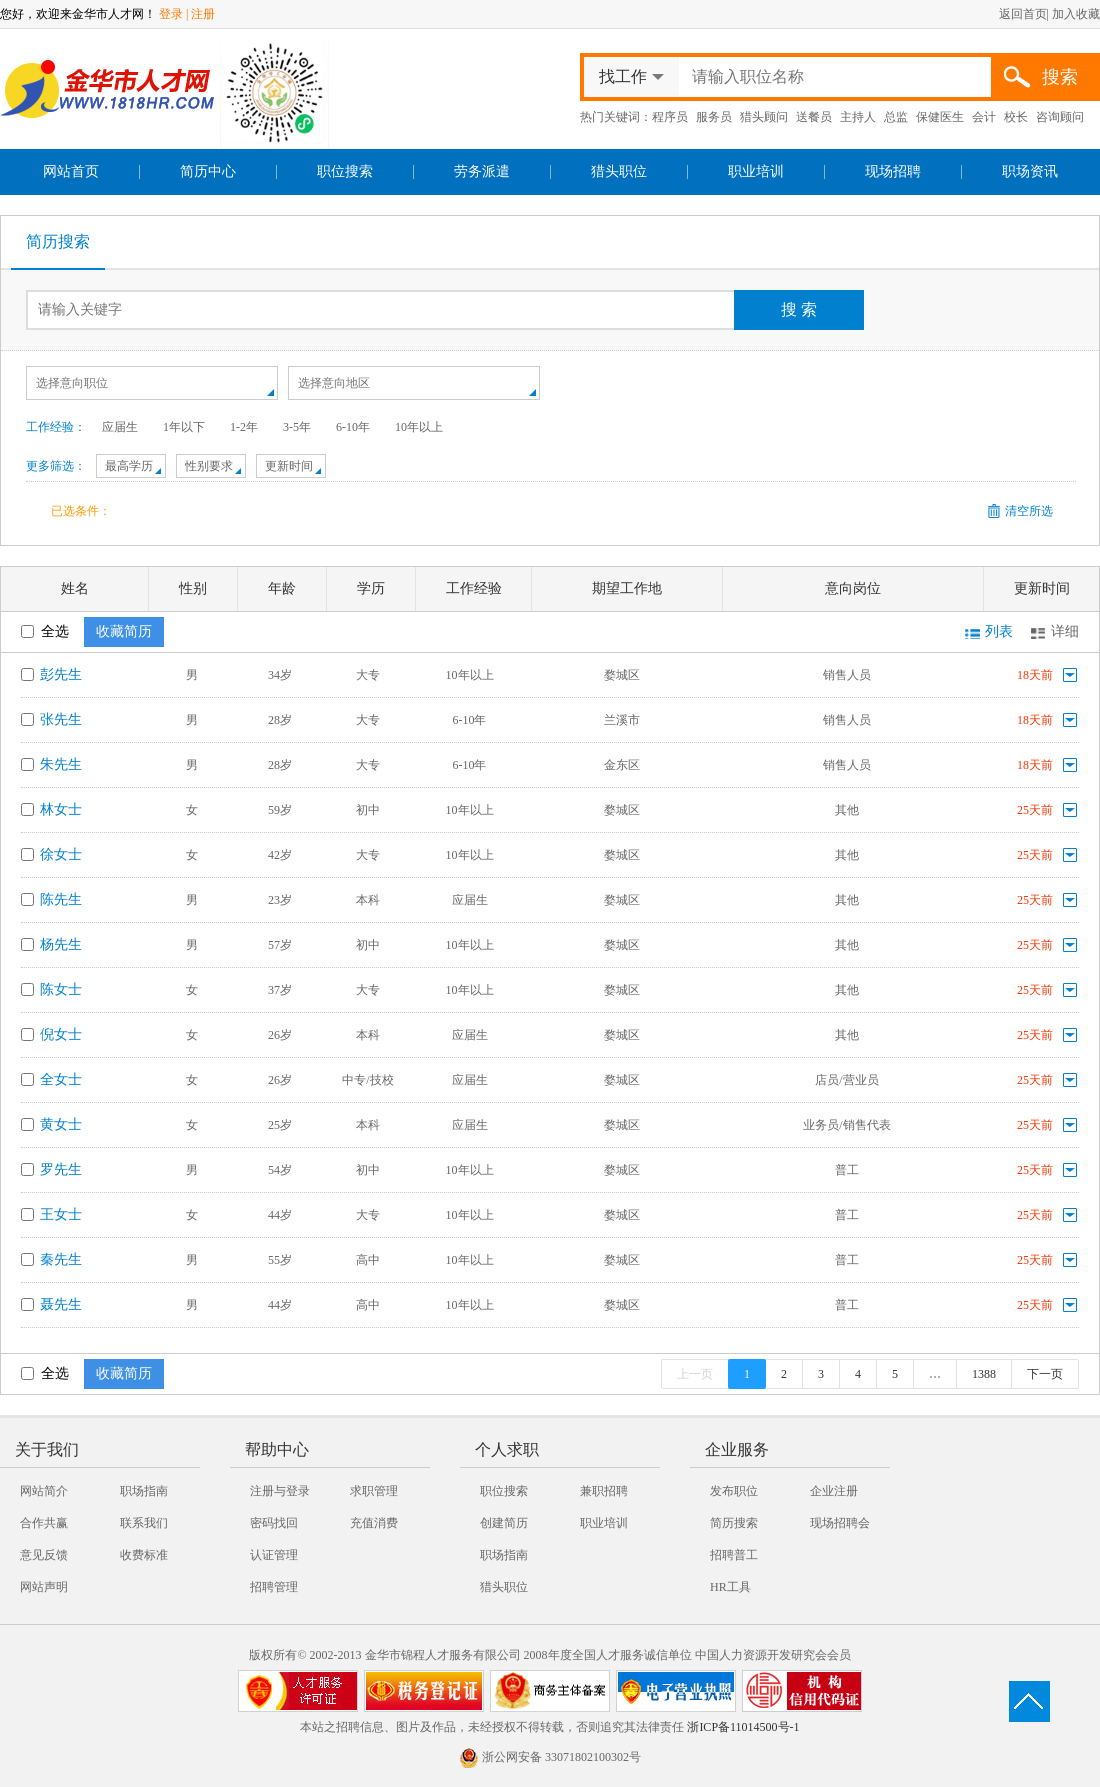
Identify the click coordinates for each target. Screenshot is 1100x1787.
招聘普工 (734, 1555)
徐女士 (61, 854)
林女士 (61, 809)
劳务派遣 (482, 171)
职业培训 (756, 171)
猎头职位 (619, 171)
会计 (984, 117)
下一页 (1045, 1374)
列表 (999, 631)
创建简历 (504, 1523)
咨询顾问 (1060, 117)
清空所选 (1029, 511)
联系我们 (144, 1523)
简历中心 (208, 171)
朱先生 (61, 764)
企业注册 (834, 1491)
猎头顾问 (764, 117)
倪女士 (61, 1034)
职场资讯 (1030, 171)
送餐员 (814, 117)
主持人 (858, 117)
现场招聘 (893, 171)
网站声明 (44, 1587)
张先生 (61, 719)
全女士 (61, 1079)
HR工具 (730, 1587)
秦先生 (61, 1259)
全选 (45, 631)
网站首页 (71, 171)
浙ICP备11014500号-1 (743, 1727)
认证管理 (274, 1555)
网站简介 (44, 1491)
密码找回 (274, 1523)
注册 (203, 14)
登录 (171, 14)
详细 (1065, 631)
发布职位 (734, 1491)
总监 (896, 117)
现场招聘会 (840, 1523)
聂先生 (61, 1304)
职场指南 (144, 1491)
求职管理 (374, 1491)
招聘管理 (274, 1587)
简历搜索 (58, 241)
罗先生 (61, 1169)
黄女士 (61, 1124)
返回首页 (1023, 14)
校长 (1016, 117)
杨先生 (61, 944)
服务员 (714, 117)
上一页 (695, 1374)
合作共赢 (44, 1523)
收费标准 (144, 1555)
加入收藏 (1076, 14)
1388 (984, 1374)
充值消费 (374, 1523)
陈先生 (61, 899)
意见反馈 (44, 1555)
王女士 (61, 1214)
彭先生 (61, 674)
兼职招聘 (604, 1491)
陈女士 (61, 989)
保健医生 (940, 117)
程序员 (670, 117)
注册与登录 (280, 1491)
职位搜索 (345, 171)
